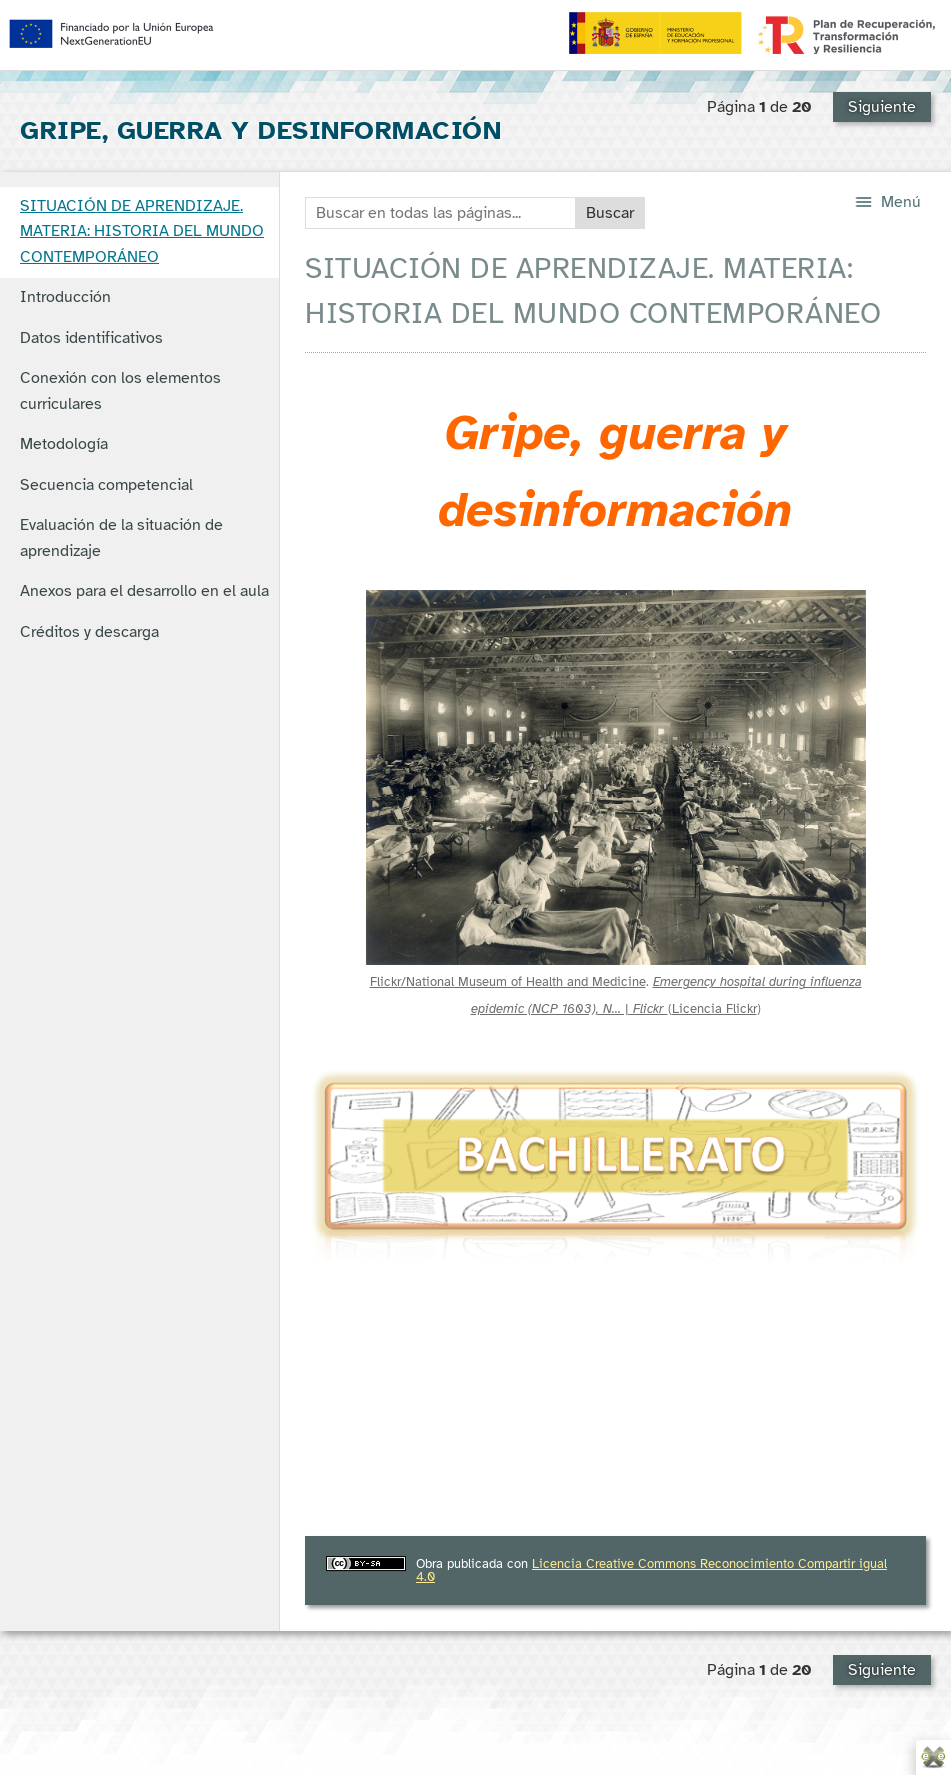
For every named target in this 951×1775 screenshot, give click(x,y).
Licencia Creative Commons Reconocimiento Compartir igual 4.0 (651, 1570)
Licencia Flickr (714, 1008)
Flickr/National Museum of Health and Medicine (508, 981)
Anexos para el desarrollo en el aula (144, 591)
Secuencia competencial (106, 485)
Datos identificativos (91, 338)
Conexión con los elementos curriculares (120, 391)
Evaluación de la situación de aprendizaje (121, 538)
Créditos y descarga (89, 632)
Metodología (64, 444)
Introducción (65, 297)
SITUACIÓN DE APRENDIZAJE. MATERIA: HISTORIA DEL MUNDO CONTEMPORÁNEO (142, 231)
